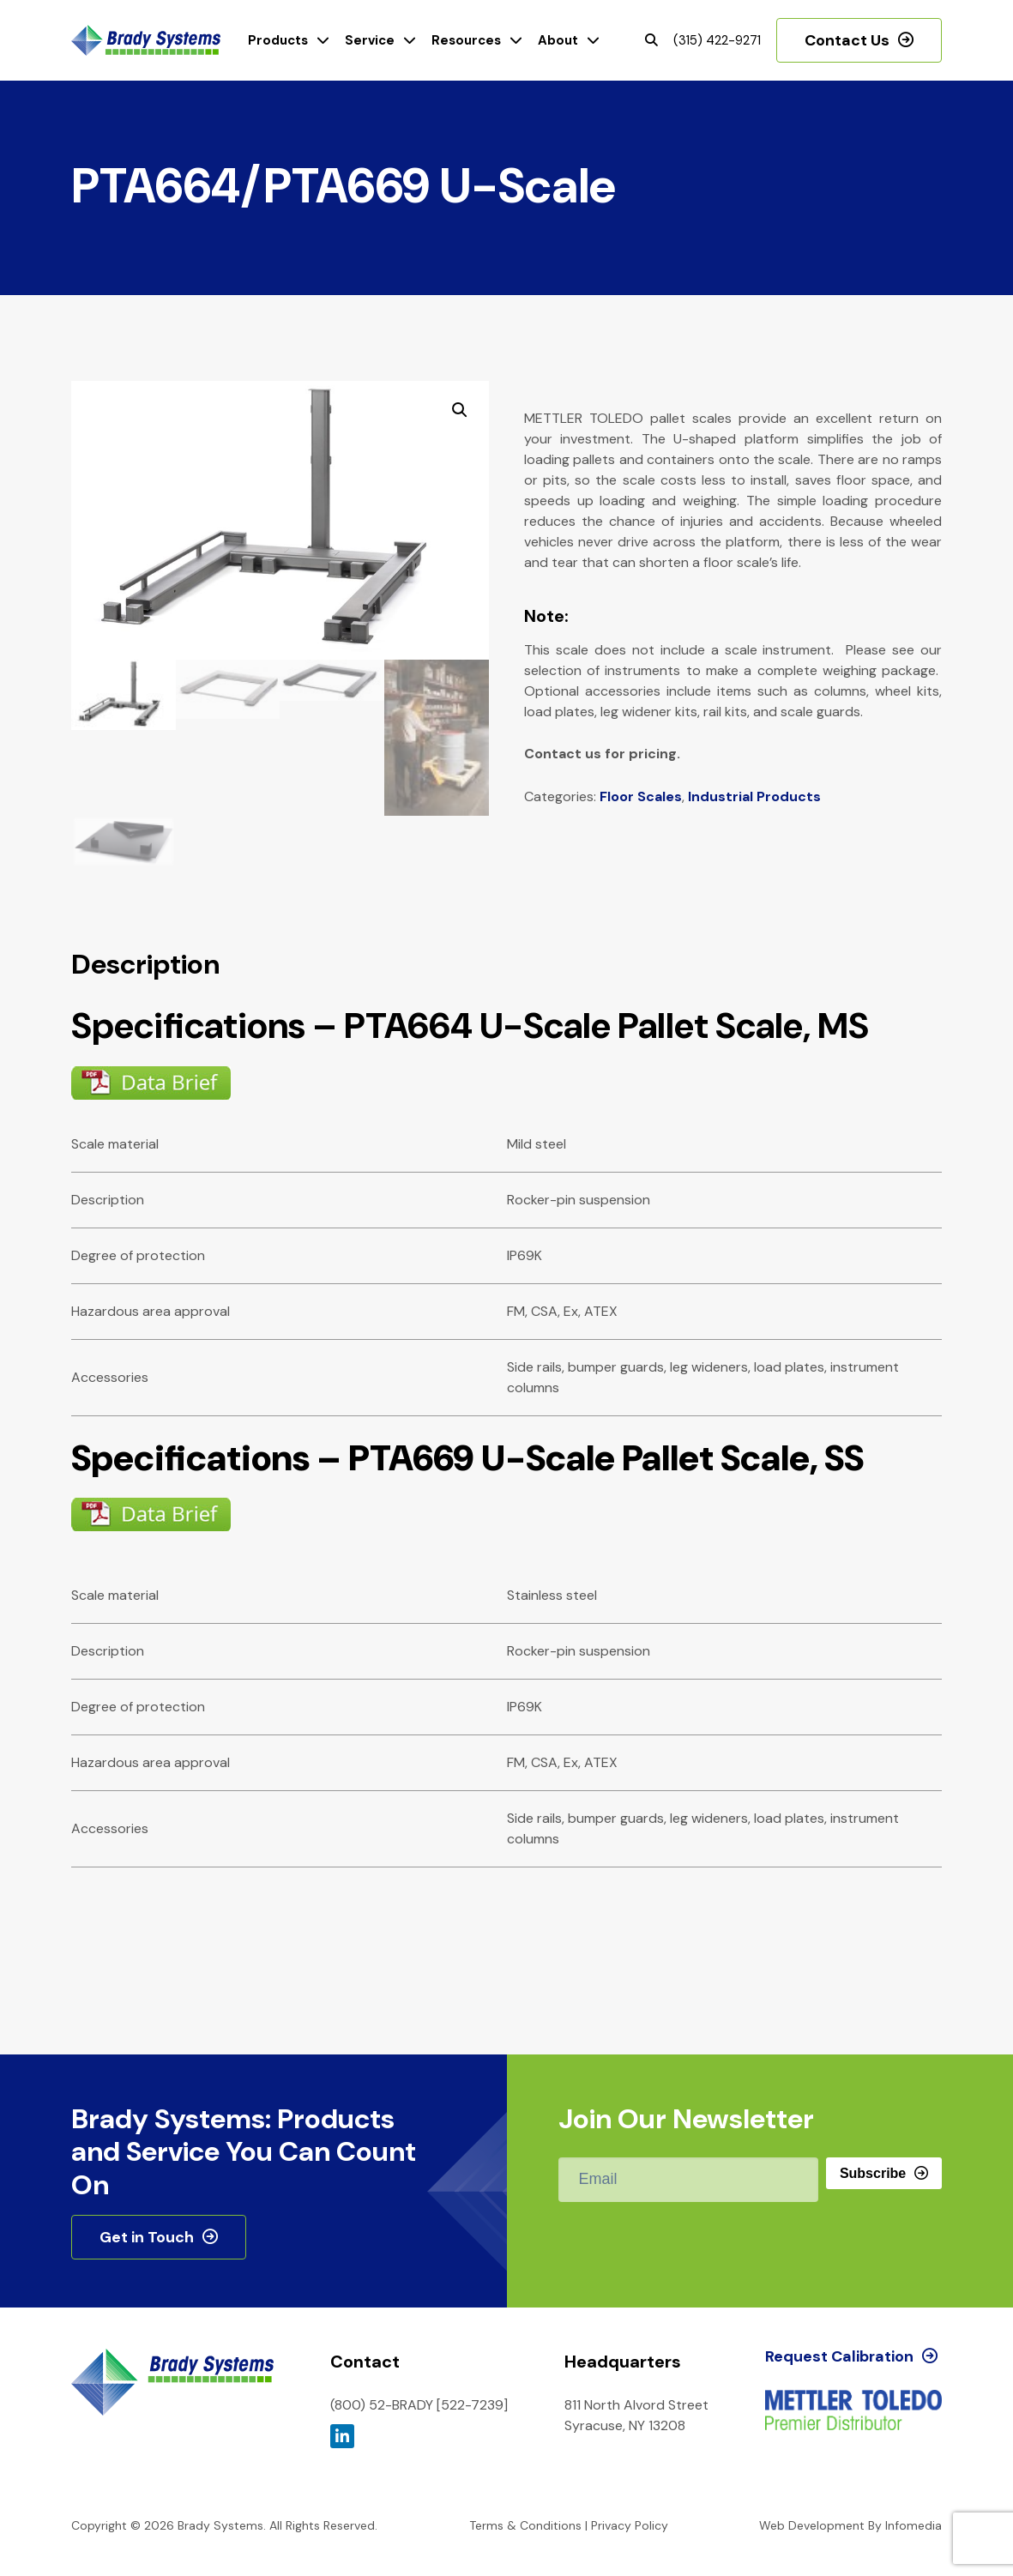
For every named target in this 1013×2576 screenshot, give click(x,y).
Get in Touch (146, 2237)
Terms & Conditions (525, 2525)
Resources (466, 40)
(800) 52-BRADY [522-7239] (419, 2405)
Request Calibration (839, 2356)
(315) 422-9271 (717, 40)
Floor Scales (641, 796)
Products (278, 40)
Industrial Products (754, 796)
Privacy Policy (629, 2525)
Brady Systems (145, 41)
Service (370, 40)
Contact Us (847, 40)
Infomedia (913, 2525)
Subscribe (873, 2173)
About (558, 40)
